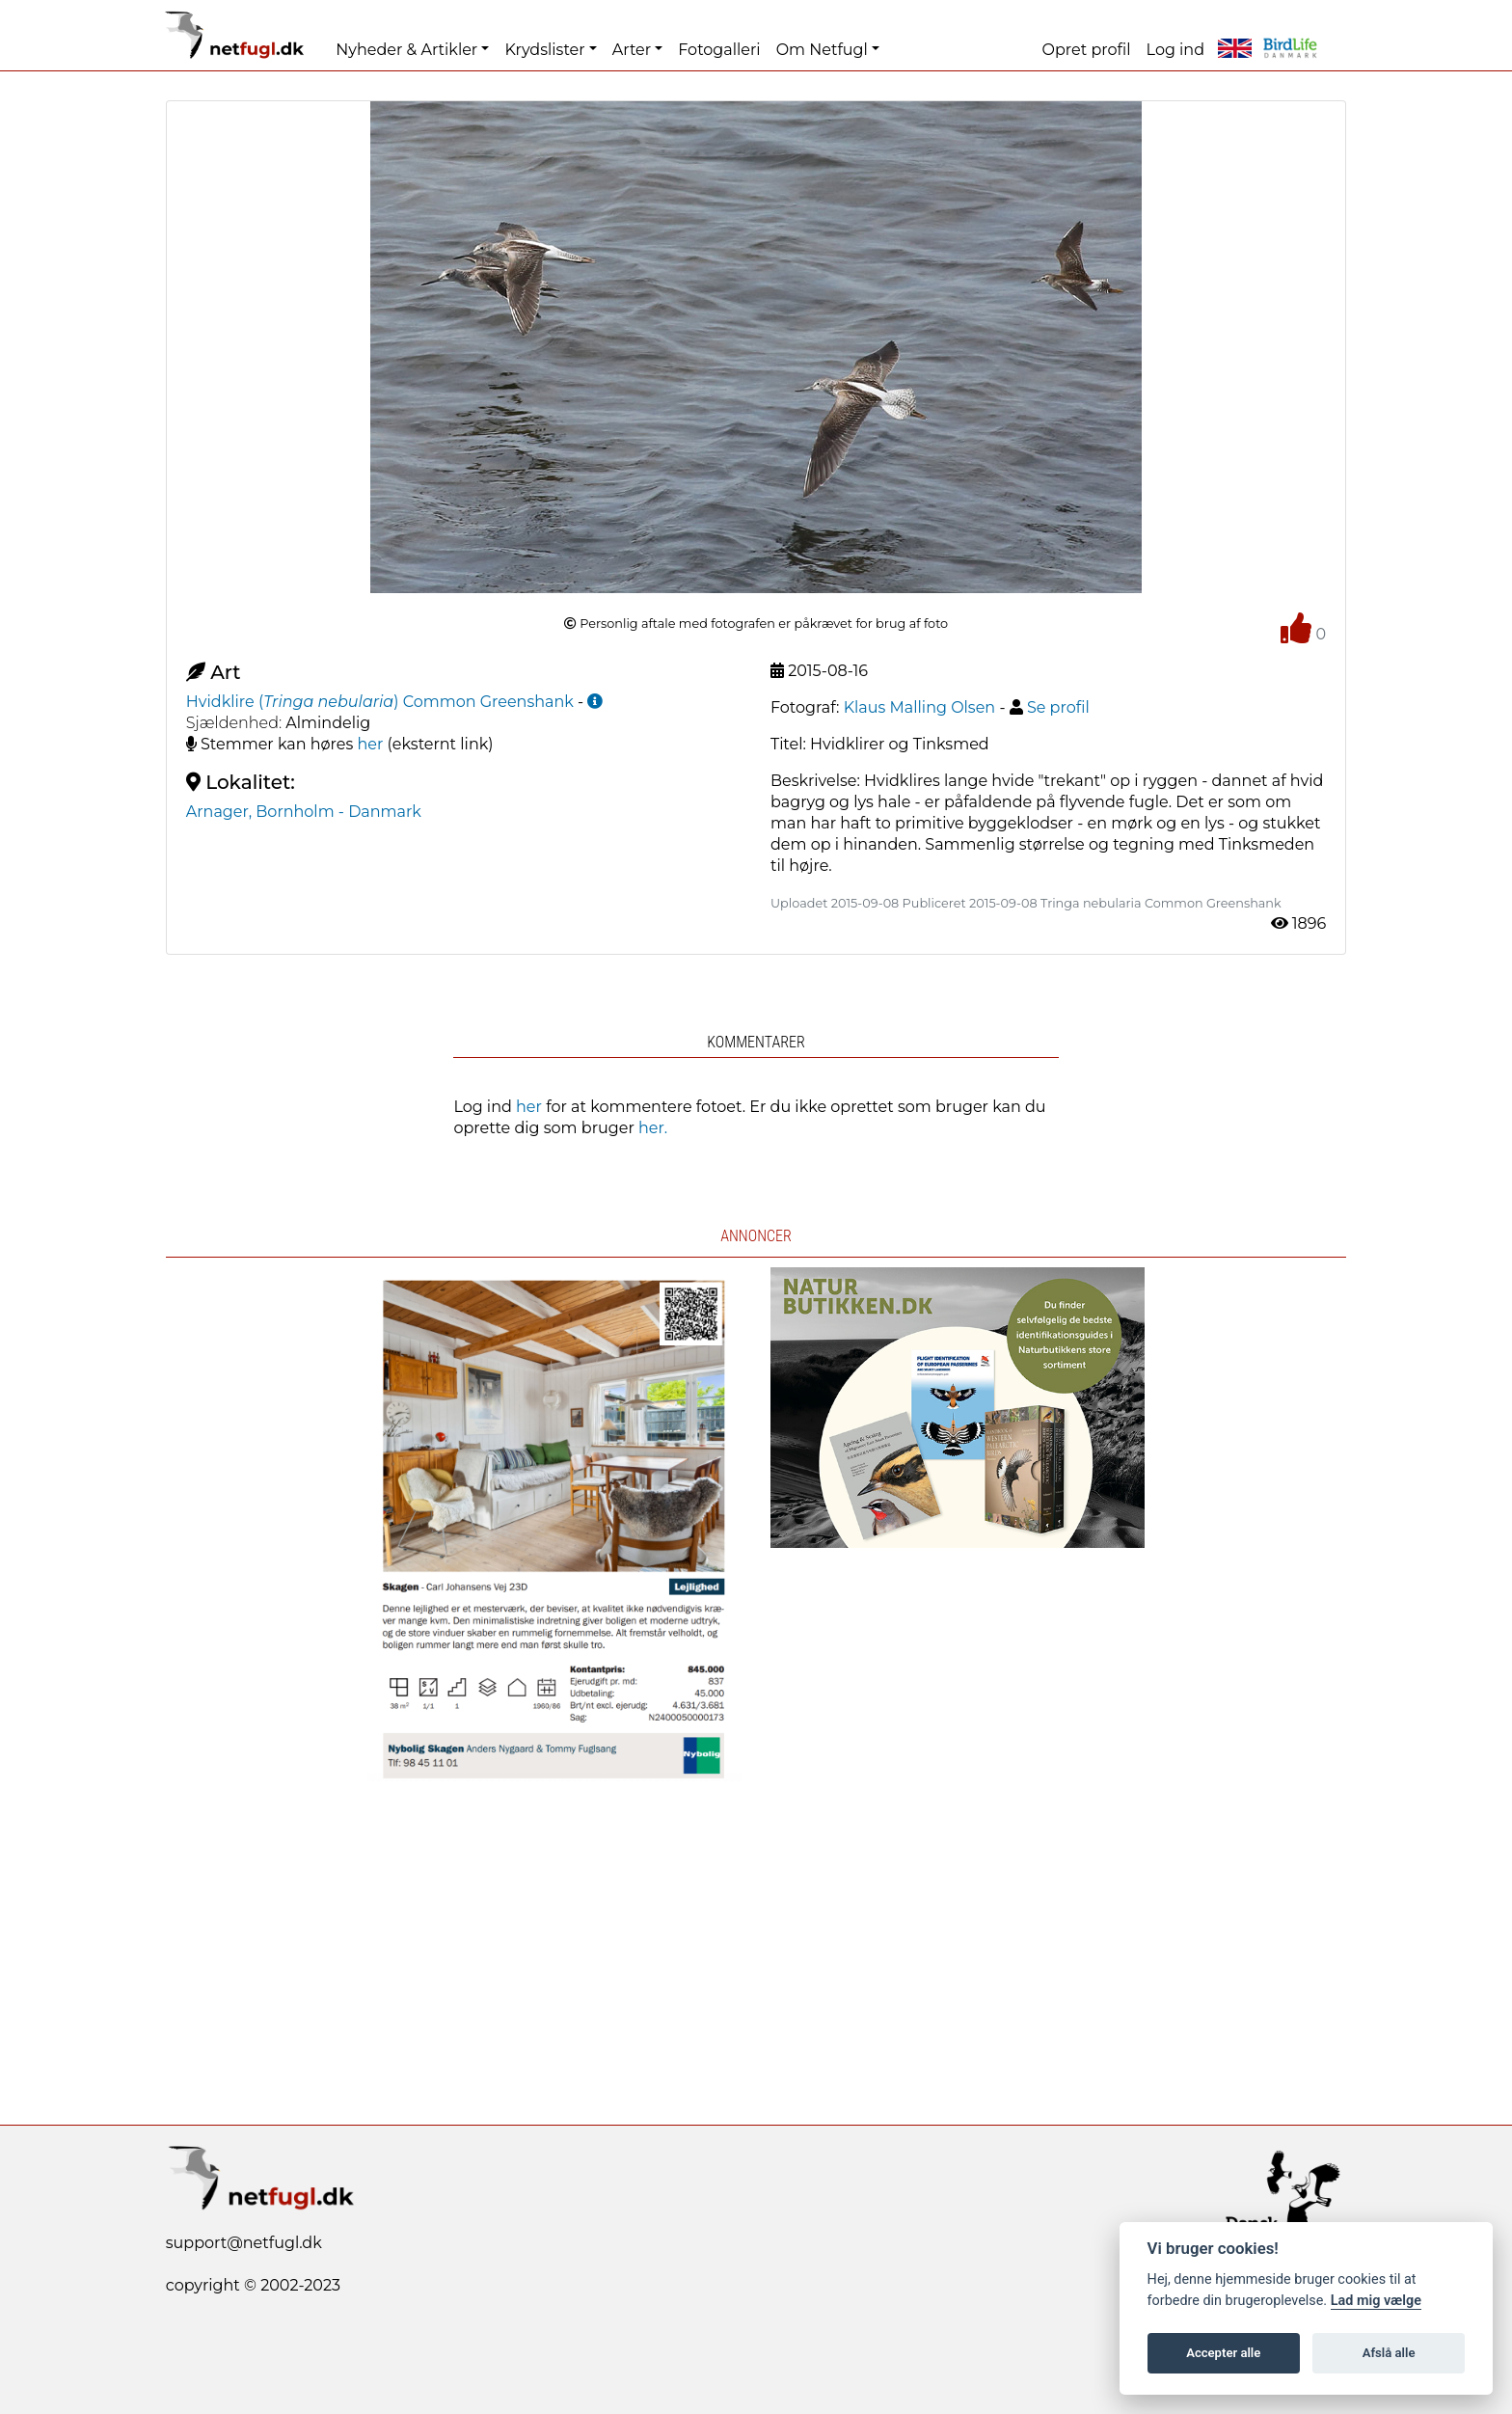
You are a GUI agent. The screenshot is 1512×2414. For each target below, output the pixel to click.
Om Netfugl (822, 50)
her (371, 744)
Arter (631, 50)
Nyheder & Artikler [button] (406, 50)
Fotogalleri (719, 50)
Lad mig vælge (1376, 2300)
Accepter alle (1223, 2353)
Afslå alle (1389, 2353)
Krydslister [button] (544, 50)
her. (652, 1128)
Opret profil (1086, 50)
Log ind (1175, 50)
